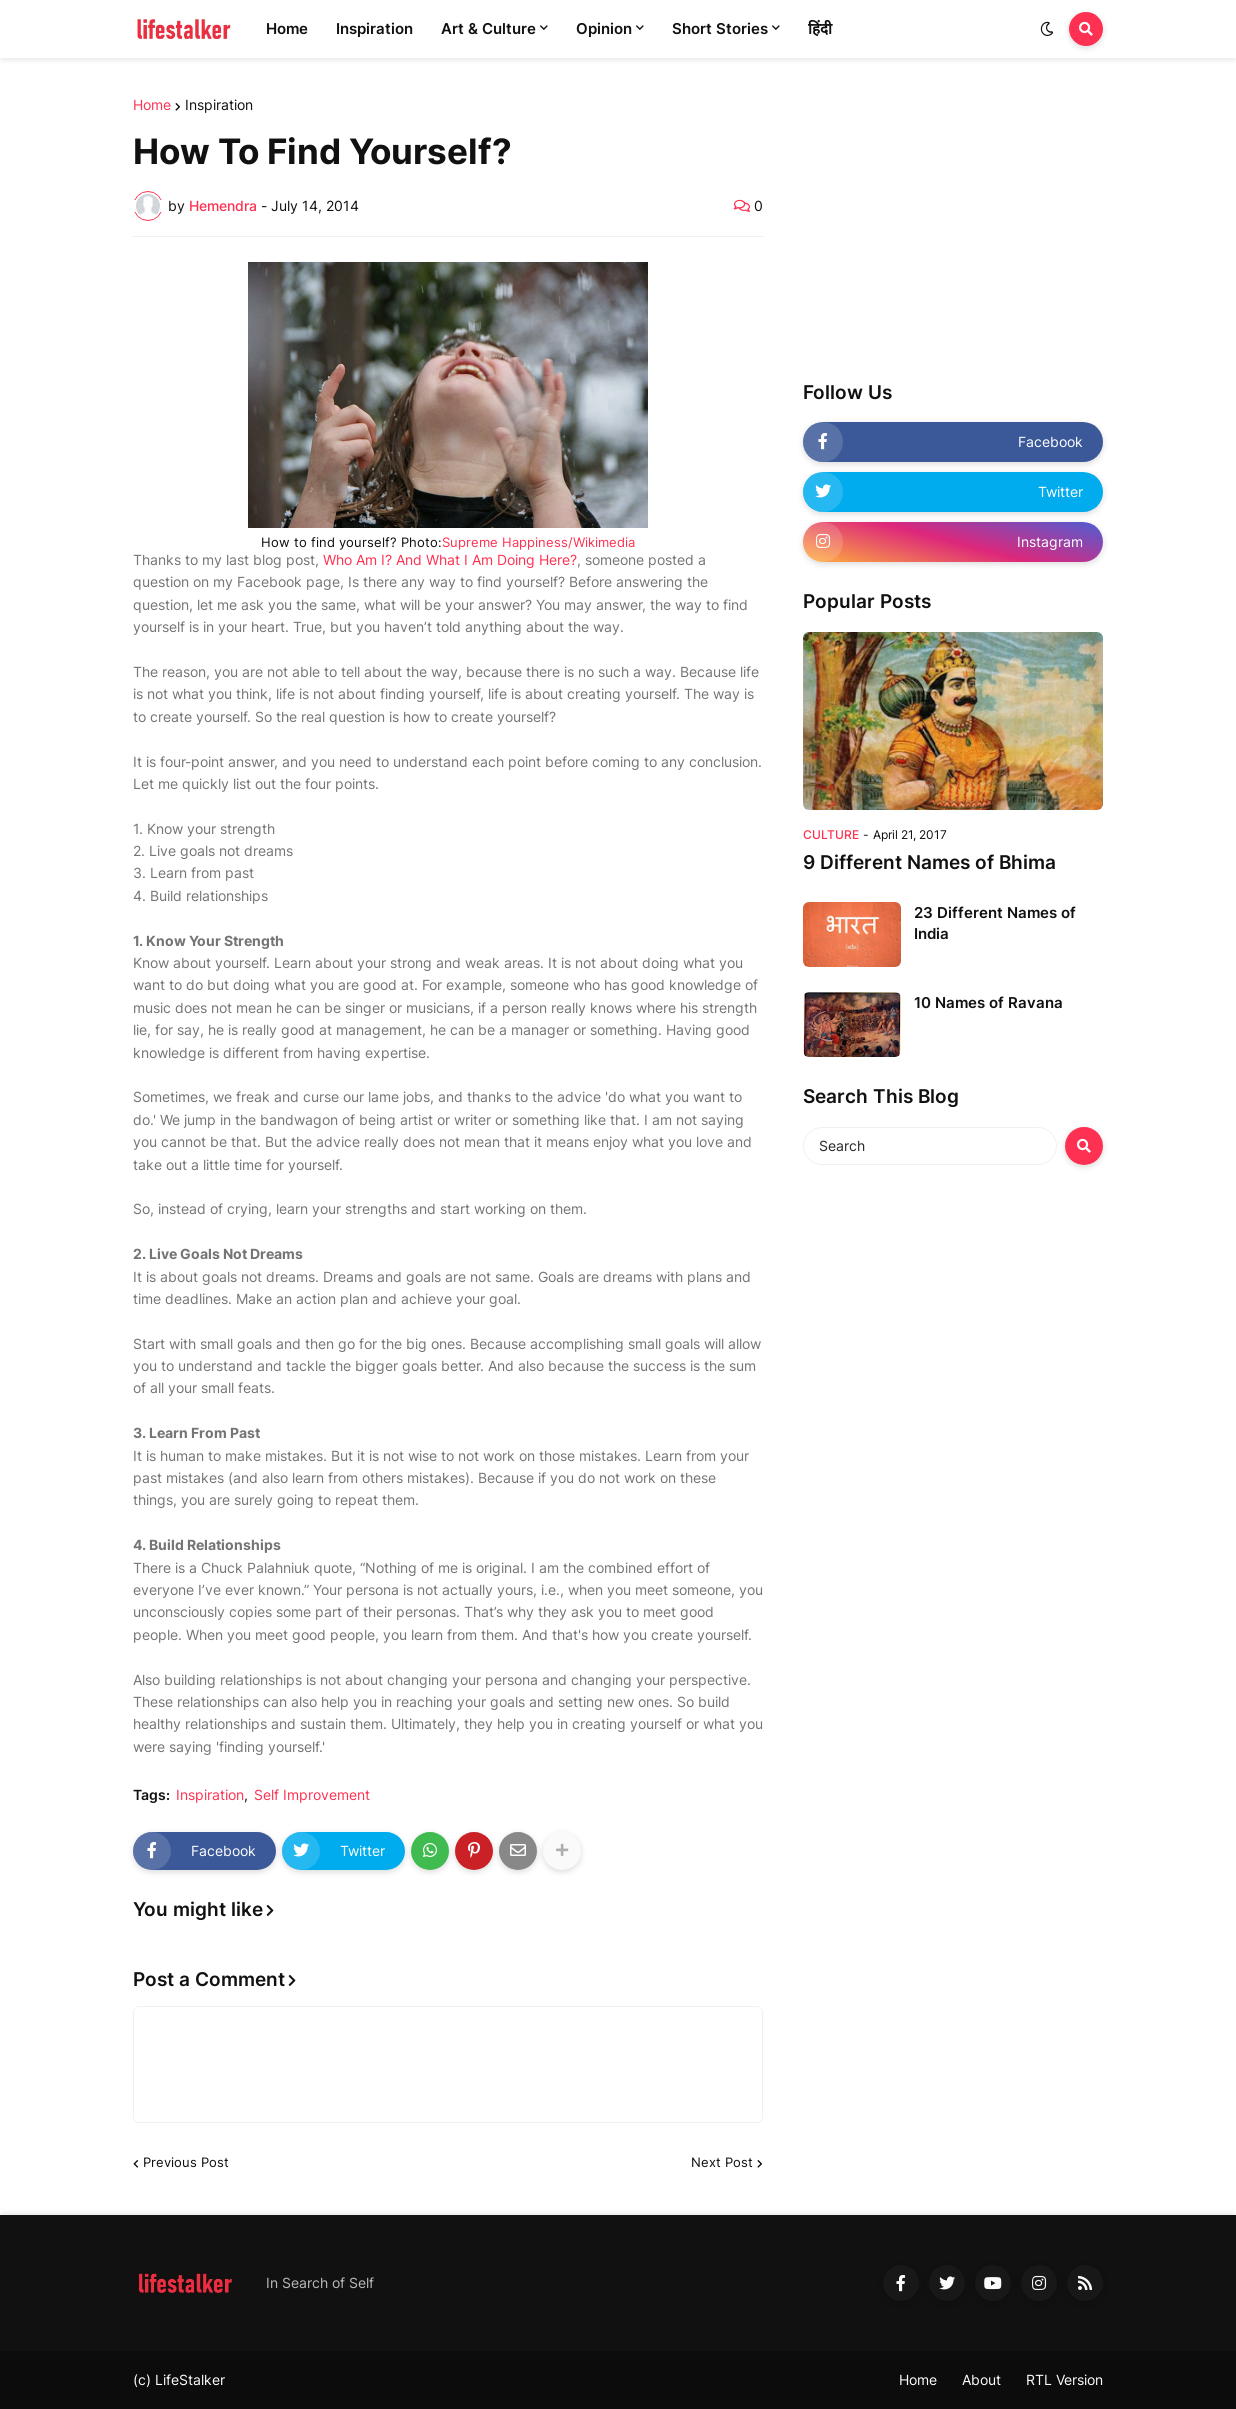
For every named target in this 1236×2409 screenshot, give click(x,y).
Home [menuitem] (287, 28)
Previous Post (186, 2162)
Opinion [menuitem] (604, 28)
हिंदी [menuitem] (820, 28)
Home (152, 105)
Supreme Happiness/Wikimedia (538, 542)
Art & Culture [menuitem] (488, 28)
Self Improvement (312, 1795)
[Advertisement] (953, 223)
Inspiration (219, 105)
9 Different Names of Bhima (929, 862)
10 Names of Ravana (988, 1002)
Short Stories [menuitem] (720, 28)
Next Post (722, 2162)
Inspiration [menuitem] (374, 28)
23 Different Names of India (995, 923)
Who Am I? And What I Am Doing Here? (450, 559)
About (981, 2379)
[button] (1047, 29)
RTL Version (1064, 2379)
